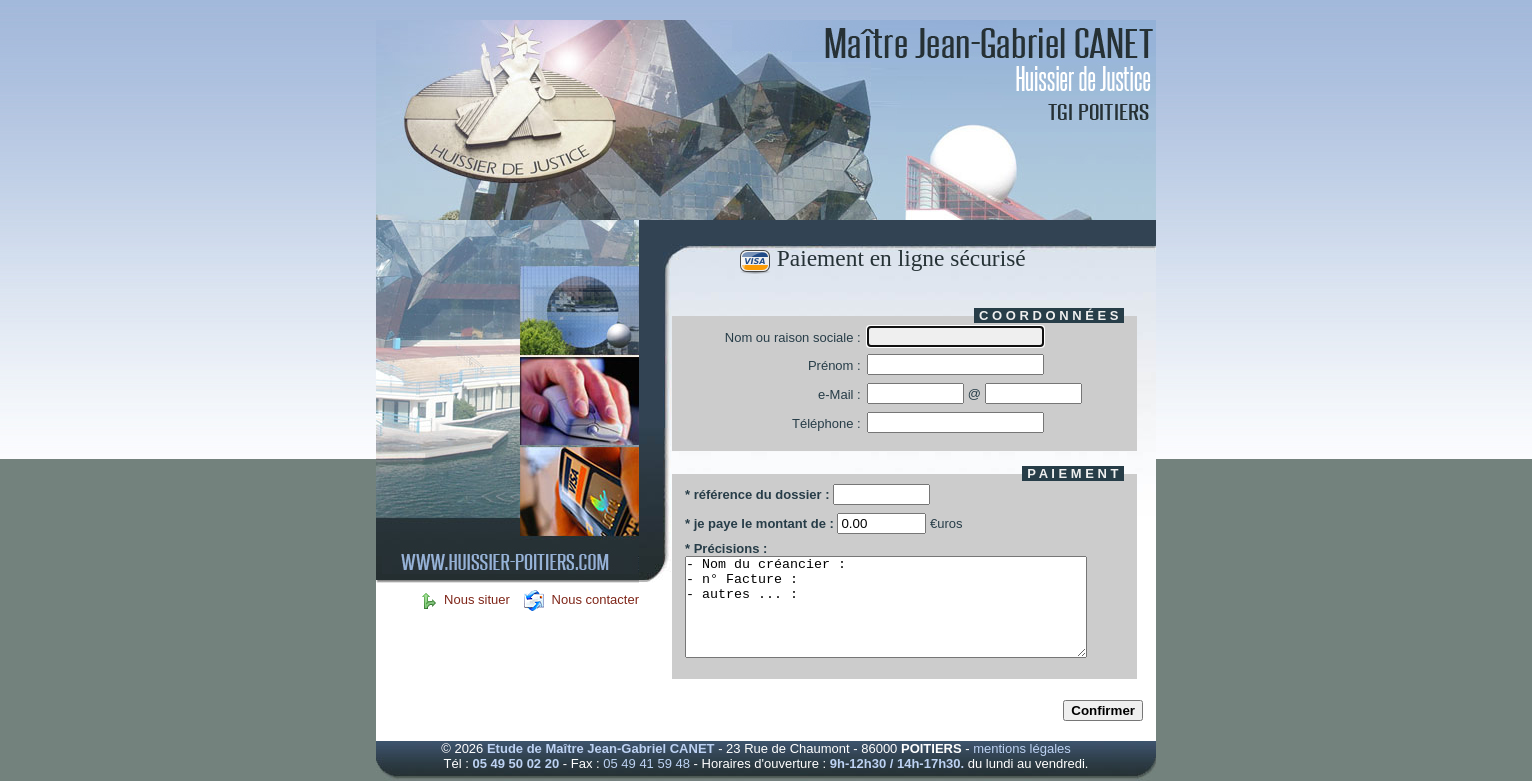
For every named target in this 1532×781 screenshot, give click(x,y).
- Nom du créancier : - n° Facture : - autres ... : (886, 607)
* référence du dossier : (757, 494)
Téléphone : (826, 423)
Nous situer (478, 599)
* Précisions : (726, 548)
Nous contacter (593, 599)
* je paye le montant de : (761, 523)
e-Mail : (839, 394)
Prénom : (834, 365)
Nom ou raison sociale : (793, 337)
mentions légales (1022, 748)
